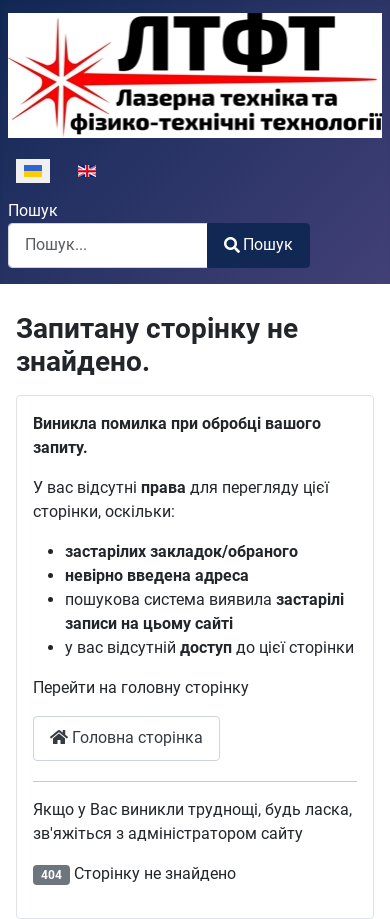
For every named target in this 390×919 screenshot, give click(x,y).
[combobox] (108, 245)
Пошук (33, 210)
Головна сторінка (126, 737)
